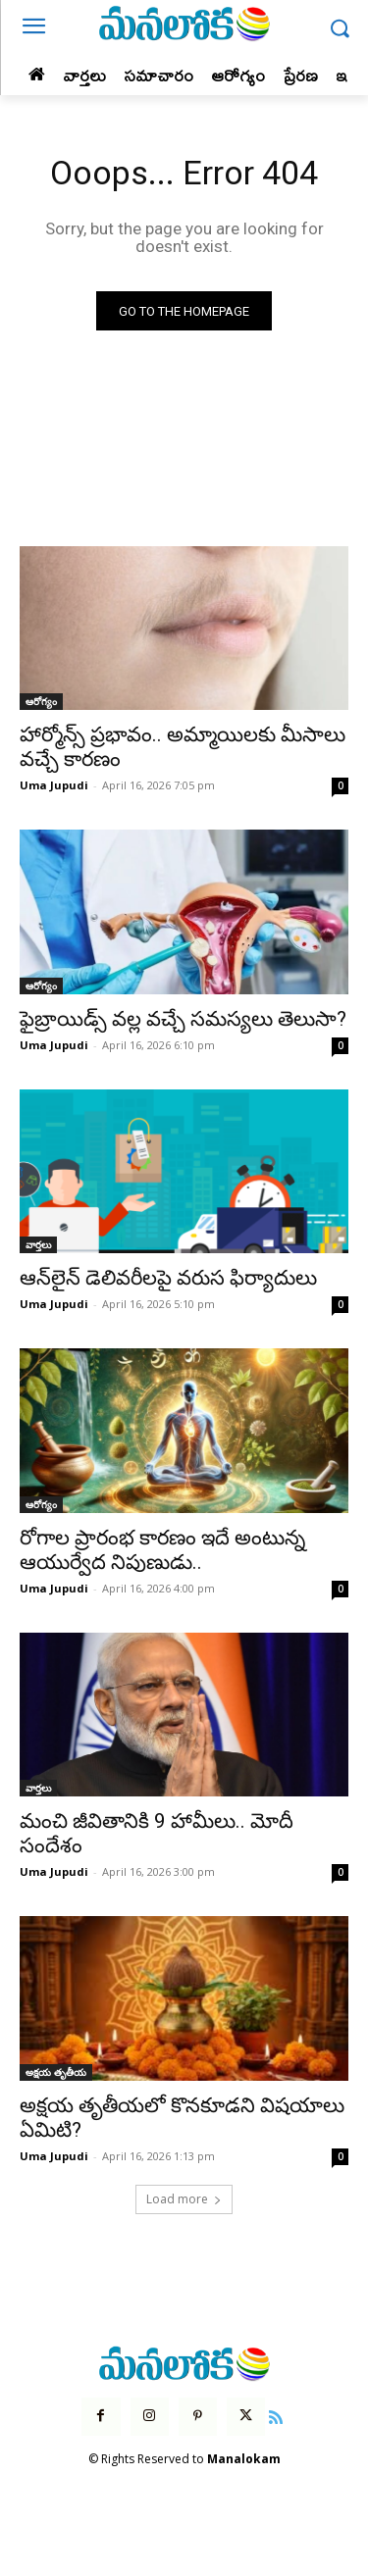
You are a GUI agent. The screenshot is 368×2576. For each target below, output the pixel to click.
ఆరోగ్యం (41, 701)
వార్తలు (38, 1244)
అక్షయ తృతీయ (56, 2072)
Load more (184, 2199)
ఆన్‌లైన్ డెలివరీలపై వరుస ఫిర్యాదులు (168, 1277)
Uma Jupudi (54, 785)
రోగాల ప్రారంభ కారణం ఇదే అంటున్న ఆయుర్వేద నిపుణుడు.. (162, 1550)
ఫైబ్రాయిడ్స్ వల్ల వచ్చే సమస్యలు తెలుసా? (183, 1019)
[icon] (276, 2415)
